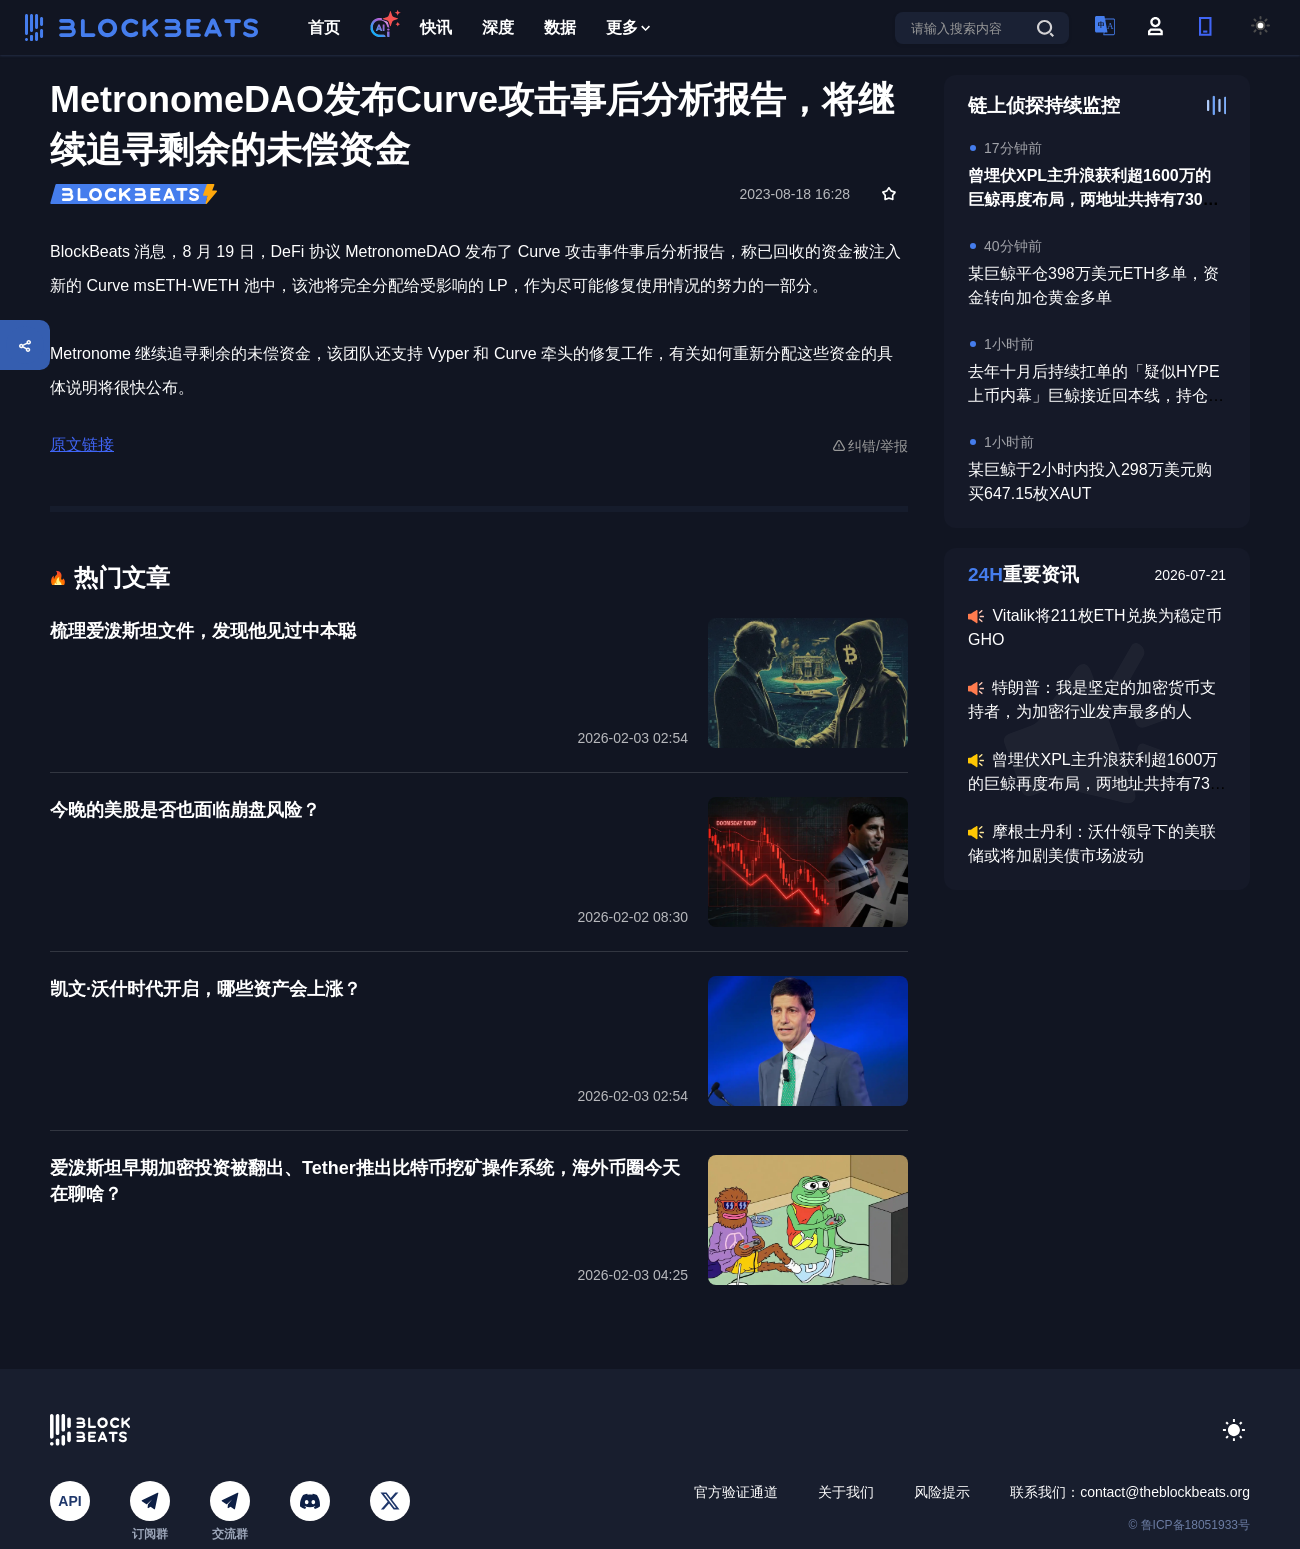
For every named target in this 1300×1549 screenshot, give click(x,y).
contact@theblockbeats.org (1165, 1492)
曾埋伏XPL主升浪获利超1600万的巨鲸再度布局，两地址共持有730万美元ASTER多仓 (1093, 199)
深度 (498, 27)
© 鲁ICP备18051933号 (1189, 1525)
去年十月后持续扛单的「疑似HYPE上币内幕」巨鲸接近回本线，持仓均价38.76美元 (1096, 395)
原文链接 (82, 444)
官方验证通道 (736, 1492)
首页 (324, 27)
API (69, 1501)
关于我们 (846, 1492)
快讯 (436, 27)
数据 (560, 27)
